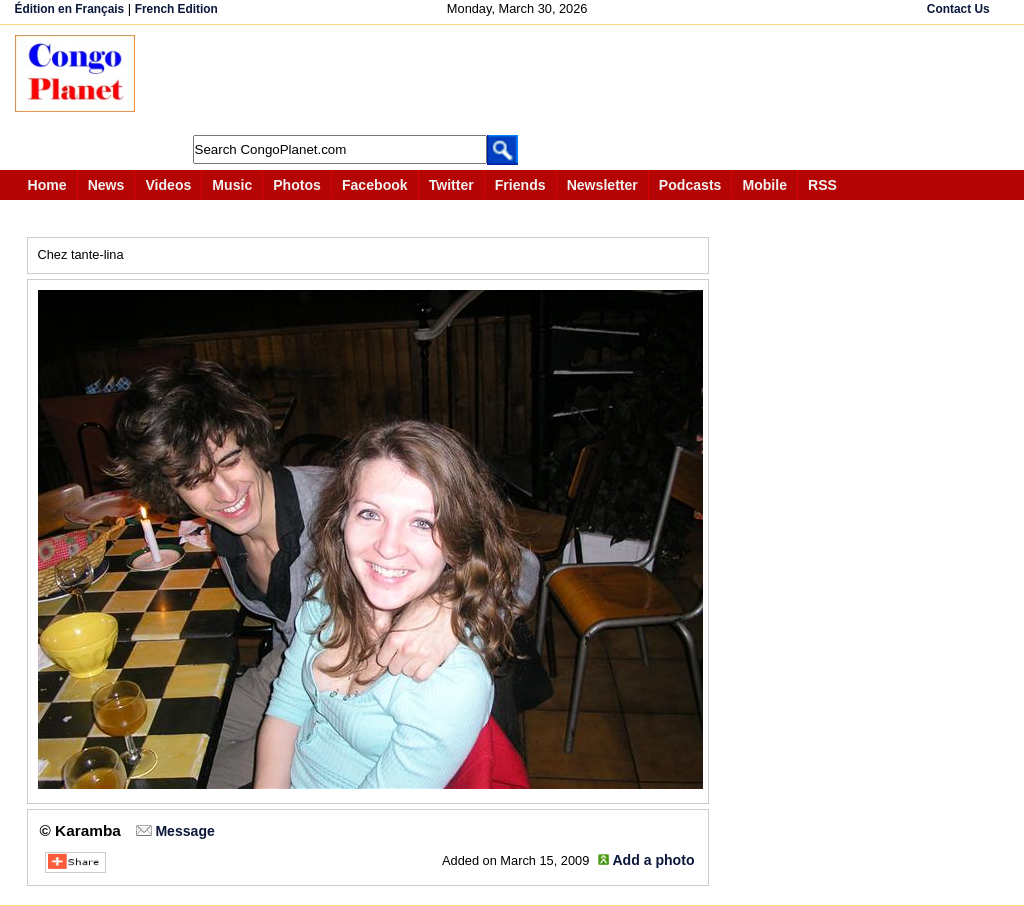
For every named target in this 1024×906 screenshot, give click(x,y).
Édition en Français (70, 9)
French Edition (176, 9)
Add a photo (653, 860)
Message (184, 831)
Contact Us (958, 9)
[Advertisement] (519, 80)
